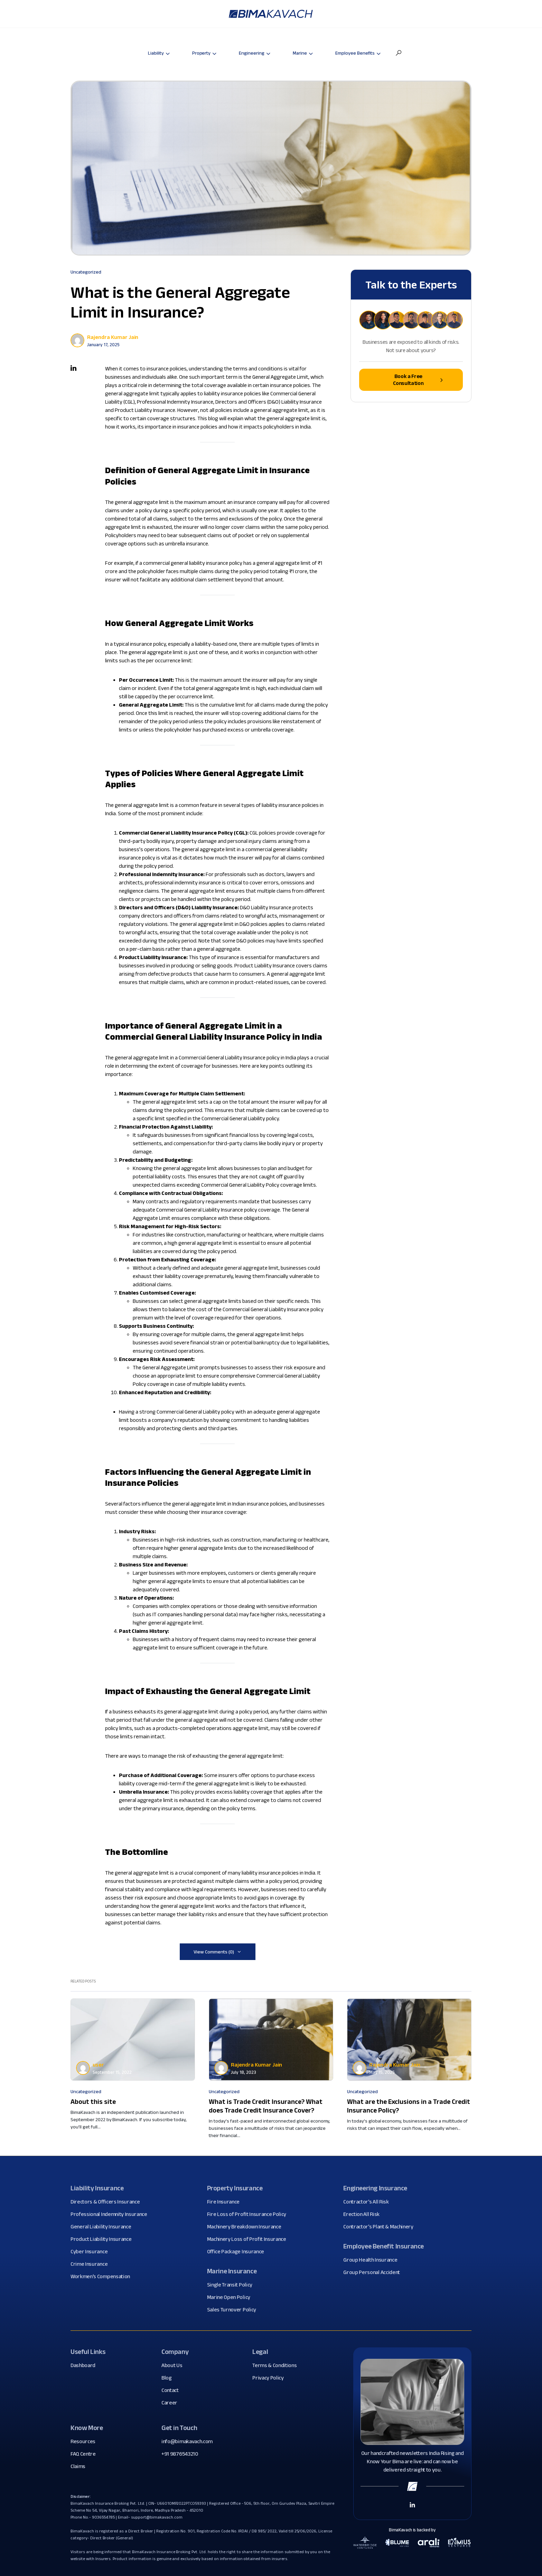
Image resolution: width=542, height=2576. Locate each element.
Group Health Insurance (372, 2260)
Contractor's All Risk (368, 2202)
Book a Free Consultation (418, 379)
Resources (86, 2441)
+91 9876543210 (179, 2454)
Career (172, 2403)
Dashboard (86, 2365)
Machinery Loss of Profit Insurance (249, 2239)
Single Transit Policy (232, 2285)
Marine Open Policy (231, 2297)
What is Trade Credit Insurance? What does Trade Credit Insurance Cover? (266, 2106)
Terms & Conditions (277, 2365)
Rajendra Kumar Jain (112, 337)
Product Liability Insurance (104, 2239)
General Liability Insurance (103, 2227)
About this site (93, 2101)
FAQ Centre (86, 2454)
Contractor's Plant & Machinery (380, 2227)
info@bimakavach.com (187, 2441)
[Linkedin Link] (412, 2504)
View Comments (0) (214, 1951)
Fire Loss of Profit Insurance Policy (249, 2214)
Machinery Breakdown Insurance (247, 2227)
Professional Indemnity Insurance (111, 2214)
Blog (169, 2378)
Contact (172, 2390)
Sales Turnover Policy (234, 2310)
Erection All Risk (364, 2214)
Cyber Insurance (92, 2251)
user (98, 2065)
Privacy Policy (270, 2378)
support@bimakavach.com (156, 2517)
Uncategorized (86, 272)
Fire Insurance (226, 2202)
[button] (398, 53)
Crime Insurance (92, 2264)
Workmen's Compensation (103, 2276)
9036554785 (103, 2517)
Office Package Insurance (238, 2251)
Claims (81, 2466)
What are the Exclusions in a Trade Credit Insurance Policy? (408, 2106)
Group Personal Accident (374, 2272)
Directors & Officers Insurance (108, 2202)
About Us (174, 2365)
